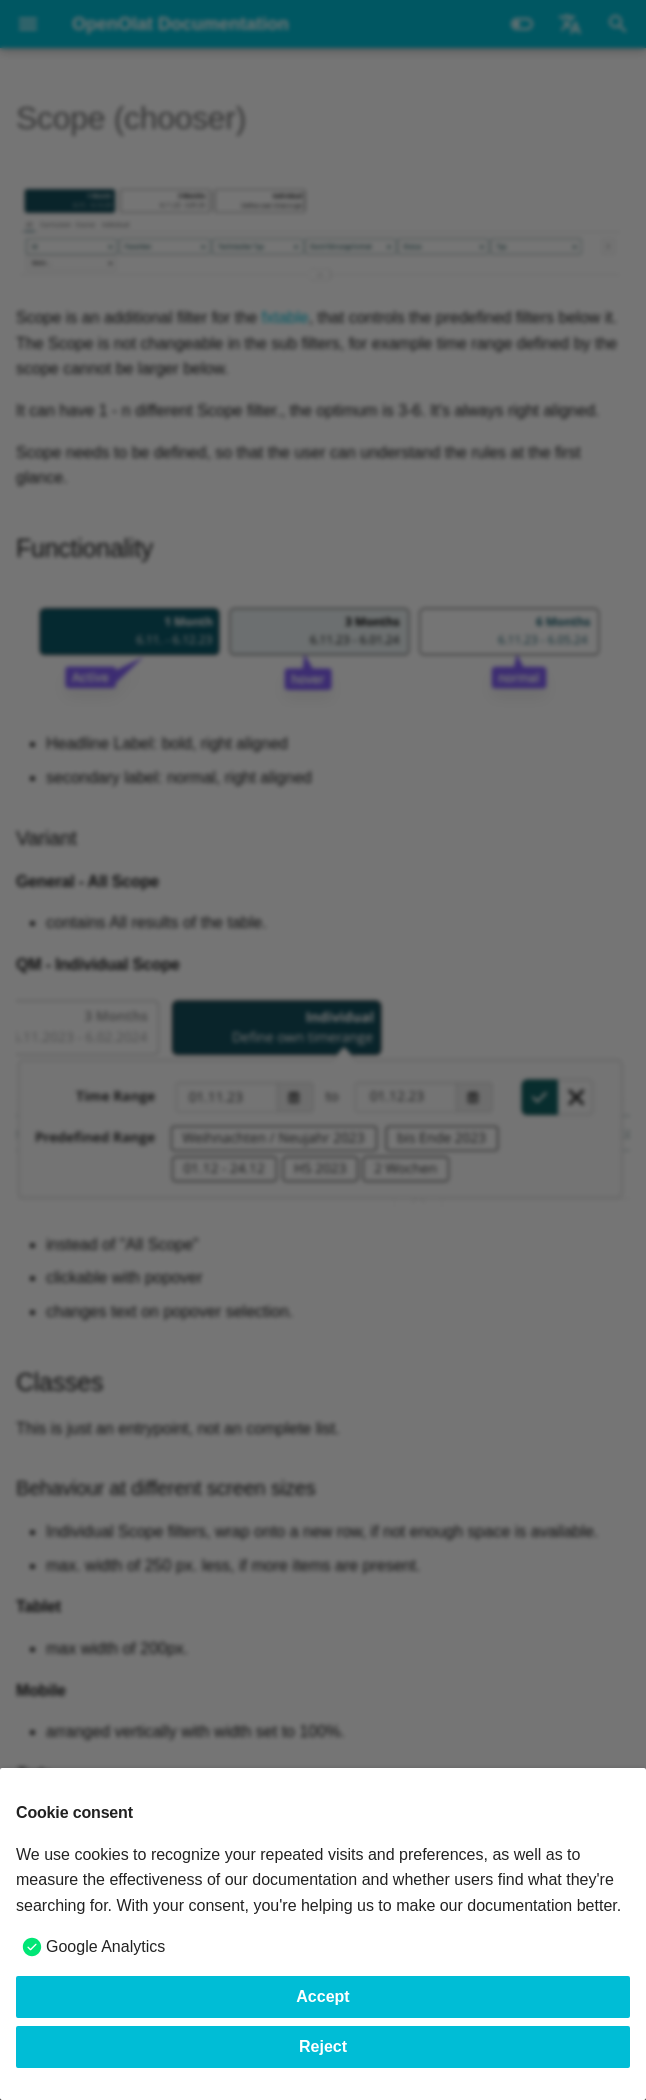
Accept (322, 1996)
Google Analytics (105, 1946)
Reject (323, 2046)
